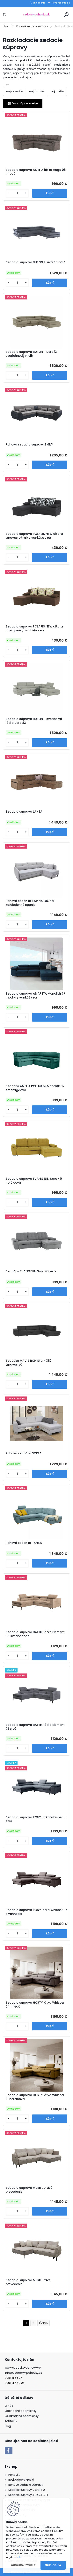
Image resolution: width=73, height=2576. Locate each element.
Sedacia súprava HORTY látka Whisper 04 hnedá (35, 2005)
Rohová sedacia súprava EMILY (29, 444)
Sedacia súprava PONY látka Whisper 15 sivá (36, 1819)
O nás (9, 2406)
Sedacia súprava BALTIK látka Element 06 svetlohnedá (35, 1634)
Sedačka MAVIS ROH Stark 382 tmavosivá (29, 1363)
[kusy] (17, 193)
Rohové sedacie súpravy (32, 26)
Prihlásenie (39, 2)
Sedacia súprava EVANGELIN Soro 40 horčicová (34, 1181)
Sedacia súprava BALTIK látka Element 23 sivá (35, 1727)
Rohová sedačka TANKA (24, 1543)
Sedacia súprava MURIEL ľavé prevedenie (28, 2282)
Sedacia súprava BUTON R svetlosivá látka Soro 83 (34, 721)
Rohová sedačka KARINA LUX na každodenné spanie (30, 903)
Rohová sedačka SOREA (24, 1453)
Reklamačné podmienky (22, 2416)
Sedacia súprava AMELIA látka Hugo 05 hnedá (36, 172)
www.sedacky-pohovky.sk (23, 2368)
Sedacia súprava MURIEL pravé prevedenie (29, 2190)
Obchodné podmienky (20, 2411)
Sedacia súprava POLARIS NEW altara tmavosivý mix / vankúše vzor (34, 536)
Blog (8, 2426)
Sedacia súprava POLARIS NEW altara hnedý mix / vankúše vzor (34, 628)
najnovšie (57, 91)
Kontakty (11, 2421)
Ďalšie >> (43, 2323)
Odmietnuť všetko (23, 2565)
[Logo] (36, 15)
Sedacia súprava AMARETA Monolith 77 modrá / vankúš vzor (35, 995)
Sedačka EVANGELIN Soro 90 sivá (31, 1271)
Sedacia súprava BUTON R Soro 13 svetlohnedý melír (31, 354)
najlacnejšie (14, 91)
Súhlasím (53, 2565)
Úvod (6, 26)
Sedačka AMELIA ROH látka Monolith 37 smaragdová (35, 1088)
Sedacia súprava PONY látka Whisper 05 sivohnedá (36, 1912)
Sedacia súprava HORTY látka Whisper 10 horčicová (35, 2097)
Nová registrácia (61, 2)
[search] (66, 14)
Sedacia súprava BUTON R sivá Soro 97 (35, 262)
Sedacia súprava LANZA (24, 812)
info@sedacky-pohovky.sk (23, 2373)
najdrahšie (36, 91)
